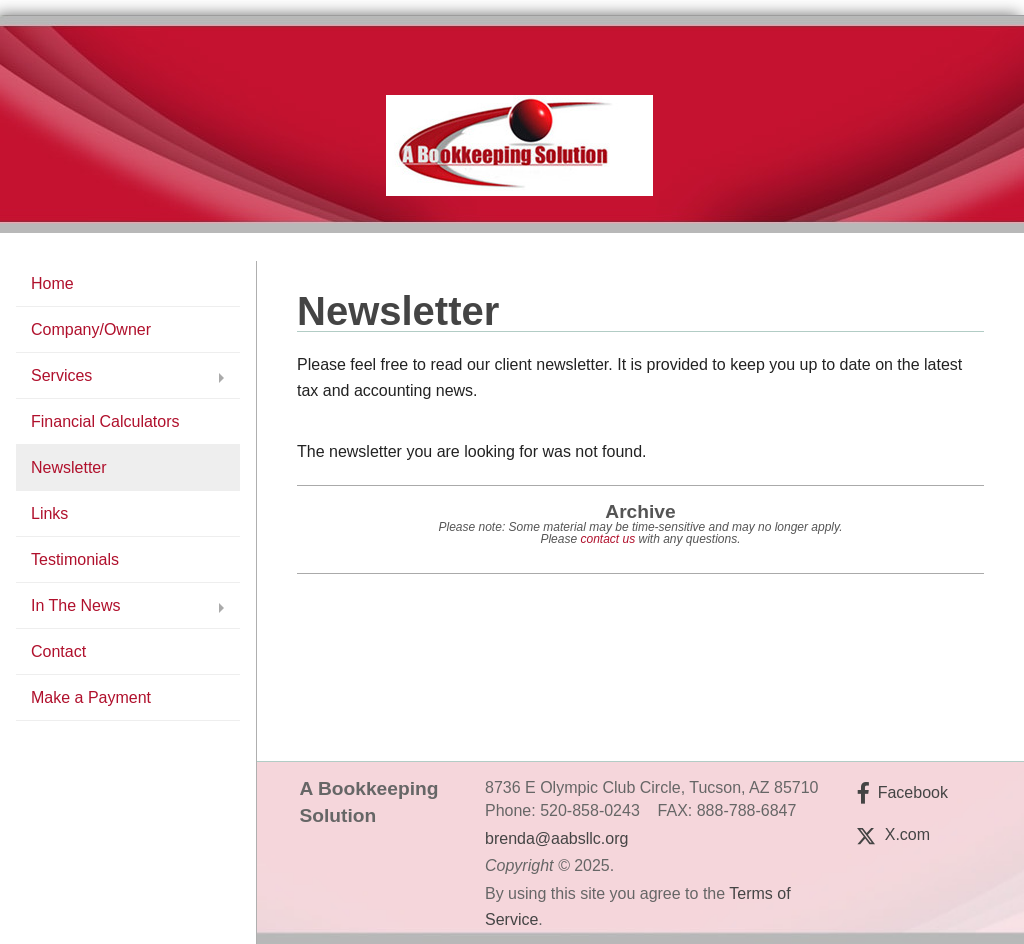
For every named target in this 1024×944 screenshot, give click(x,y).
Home (52, 283)
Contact (58, 651)
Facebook (913, 792)
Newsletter (69, 467)
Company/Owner (91, 329)
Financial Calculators (105, 421)
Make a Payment (91, 697)
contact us (607, 539)
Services (61, 375)
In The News (76, 605)
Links (49, 513)
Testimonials (75, 559)
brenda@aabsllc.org (556, 838)
